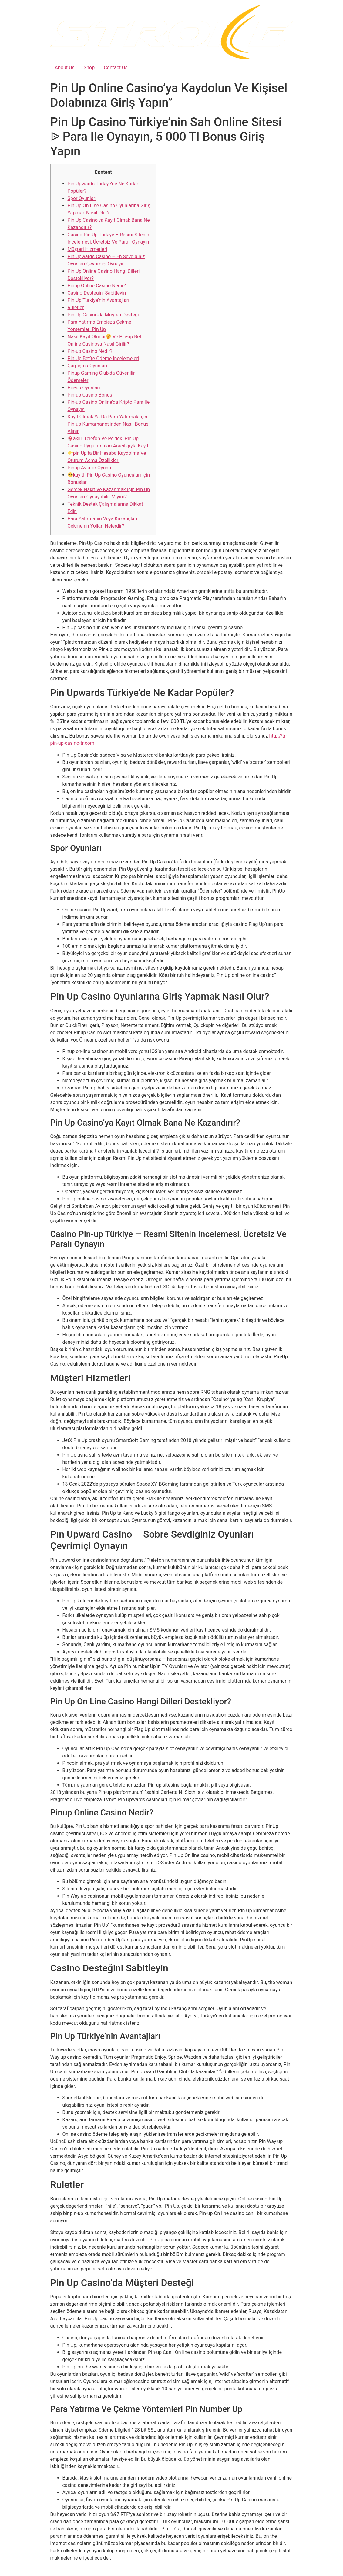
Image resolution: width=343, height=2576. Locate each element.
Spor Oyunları (82, 198)
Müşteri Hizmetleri (87, 249)
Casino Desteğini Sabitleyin (97, 293)
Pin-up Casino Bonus (90, 395)
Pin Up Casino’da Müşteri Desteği (103, 315)
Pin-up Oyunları (84, 387)
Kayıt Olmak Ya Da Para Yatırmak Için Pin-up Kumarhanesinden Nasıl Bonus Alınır (108, 424)
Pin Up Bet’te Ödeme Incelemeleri (103, 358)
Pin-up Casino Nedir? (90, 351)
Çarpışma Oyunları (87, 366)
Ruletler (76, 307)
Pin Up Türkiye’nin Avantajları (98, 300)
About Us (65, 67)
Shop (89, 67)
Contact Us (116, 67)
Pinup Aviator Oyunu (89, 468)
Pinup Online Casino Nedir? (97, 286)
